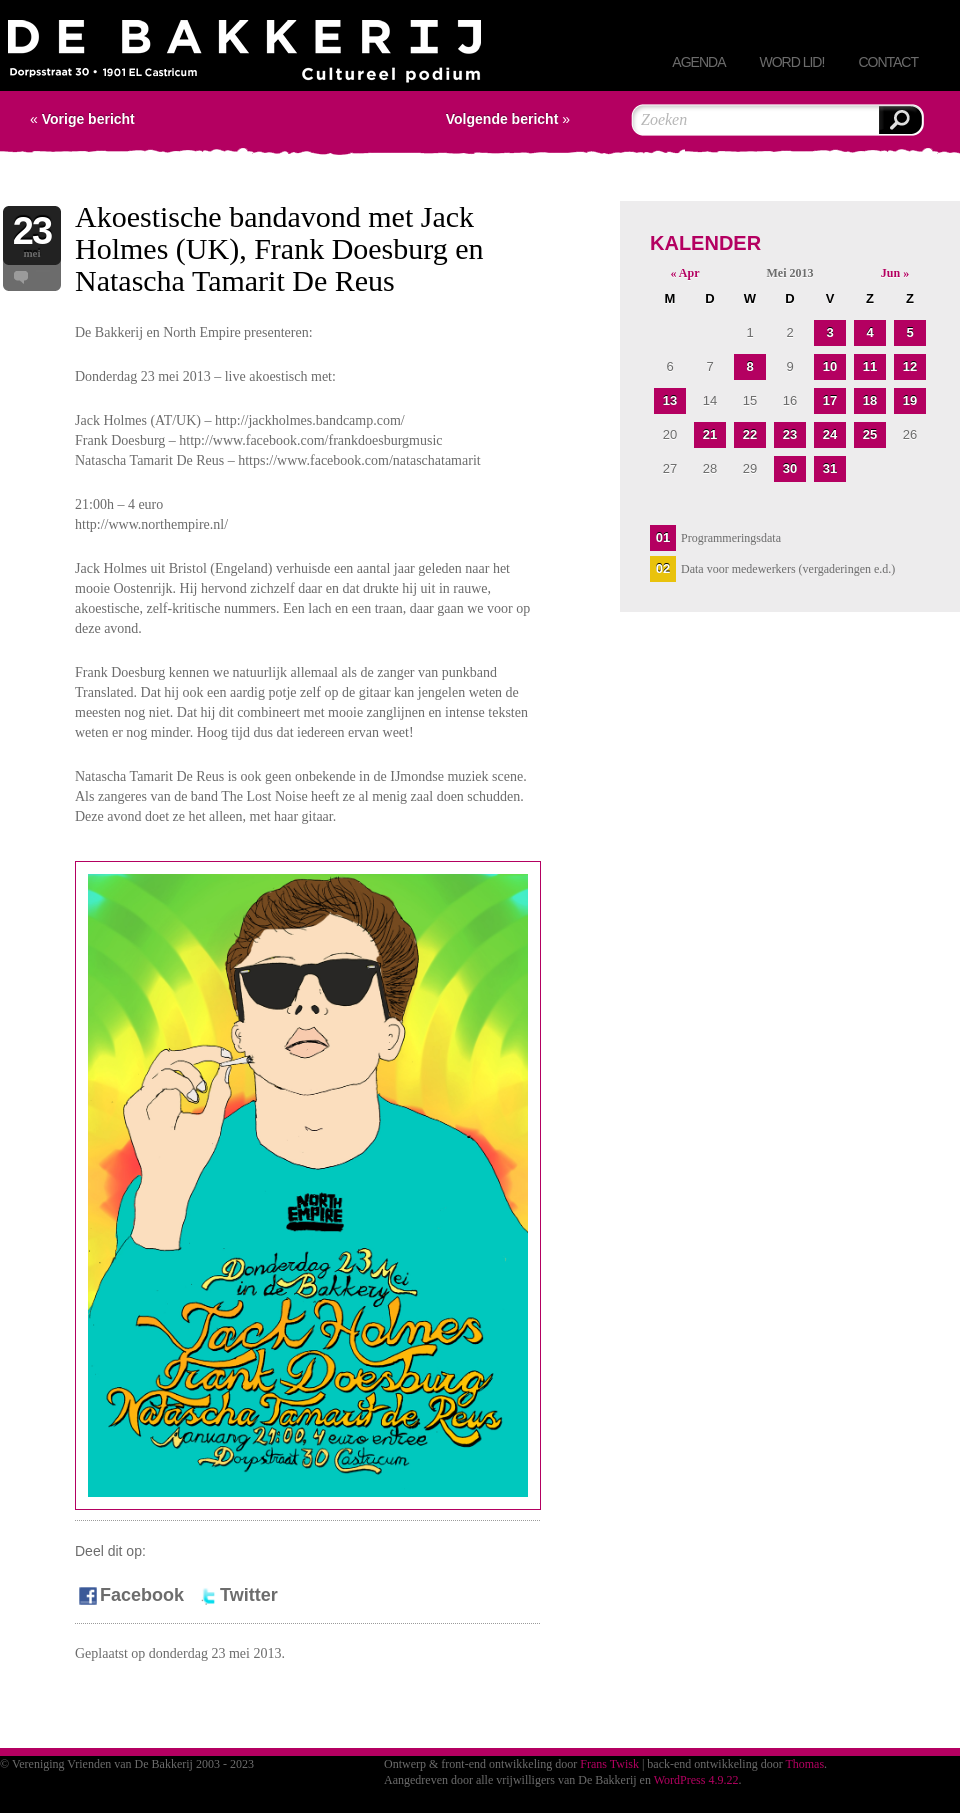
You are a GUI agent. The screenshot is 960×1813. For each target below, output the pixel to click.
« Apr (684, 273)
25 (870, 434)
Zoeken (900, 120)
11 (870, 366)
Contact (888, 62)
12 (910, 366)
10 (830, 366)
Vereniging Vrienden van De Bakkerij (244, 55)
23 (790, 434)
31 (830, 468)
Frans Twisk (609, 1764)
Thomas (804, 1764)
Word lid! (791, 62)
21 (710, 434)
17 (830, 400)
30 (790, 468)
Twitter (237, 1595)
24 (830, 434)
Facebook (130, 1595)
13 (670, 400)
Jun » (895, 273)
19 (910, 400)
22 (750, 434)
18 (870, 400)
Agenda (698, 62)
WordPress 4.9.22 (696, 1780)
